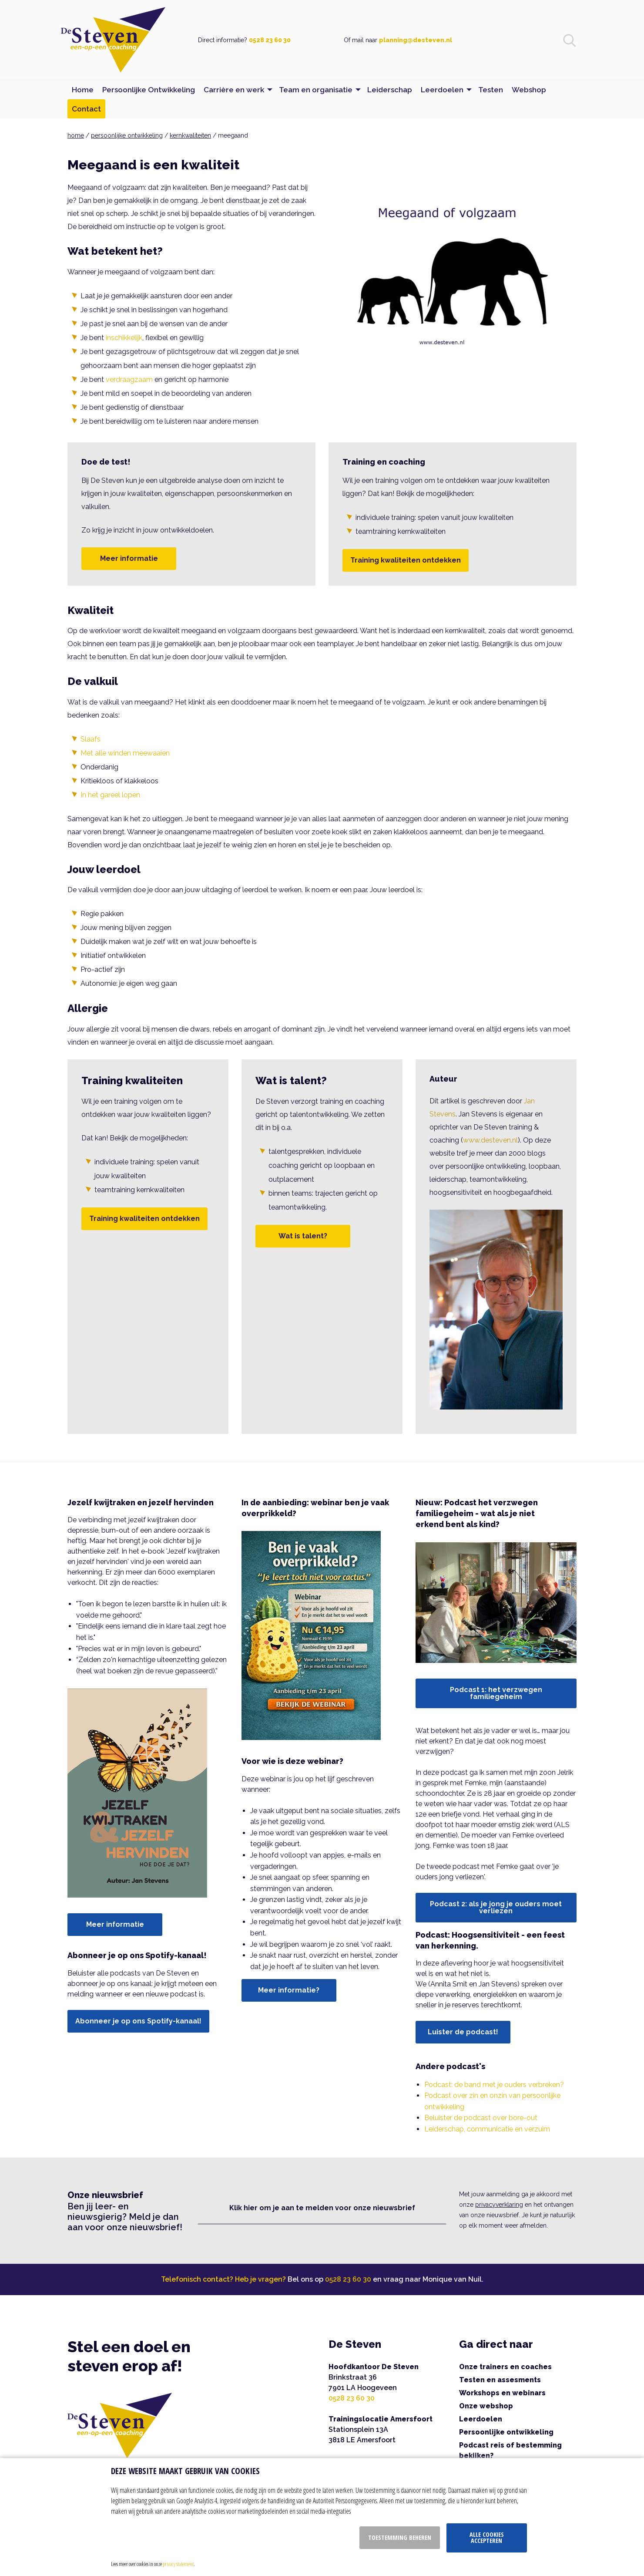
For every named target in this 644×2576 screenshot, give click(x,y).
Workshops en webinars (502, 2393)
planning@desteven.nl (415, 40)
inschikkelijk (124, 338)
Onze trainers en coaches (505, 2367)
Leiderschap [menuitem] (389, 89)
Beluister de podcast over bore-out (480, 2118)
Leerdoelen (480, 2419)
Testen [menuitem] (490, 89)
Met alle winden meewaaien (125, 753)
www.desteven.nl (490, 1140)
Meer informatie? (288, 1990)
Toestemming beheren (399, 2537)
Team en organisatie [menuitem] (315, 89)
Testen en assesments (500, 2380)
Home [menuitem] (83, 89)
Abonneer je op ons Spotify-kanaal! (138, 2021)
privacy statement (178, 2564)
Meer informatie (129, 558)
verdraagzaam (129, 379)
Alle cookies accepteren (487, 2537)
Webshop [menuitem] (529, 89)
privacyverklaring (499, 2204)
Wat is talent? (302, 1236)
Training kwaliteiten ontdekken (405, 560)
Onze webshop (486, 2406)
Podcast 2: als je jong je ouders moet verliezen (496, 1907)
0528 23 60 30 (270, 40)
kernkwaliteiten (190, 135)
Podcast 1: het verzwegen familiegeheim (496, 1693)
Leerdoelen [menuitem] (442, 89)
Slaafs (90, 739)
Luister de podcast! (463, 2032)
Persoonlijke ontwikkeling (506, 2432)
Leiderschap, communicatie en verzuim (487, 2129)
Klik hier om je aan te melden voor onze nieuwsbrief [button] (322, 2208)
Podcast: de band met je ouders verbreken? (494, 2084)
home (75, 135)
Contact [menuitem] (86, 109)
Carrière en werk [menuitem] (234, 89)
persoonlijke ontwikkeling (127, 135)
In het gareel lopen (110, 795)
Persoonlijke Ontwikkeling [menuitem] (148, 89)
